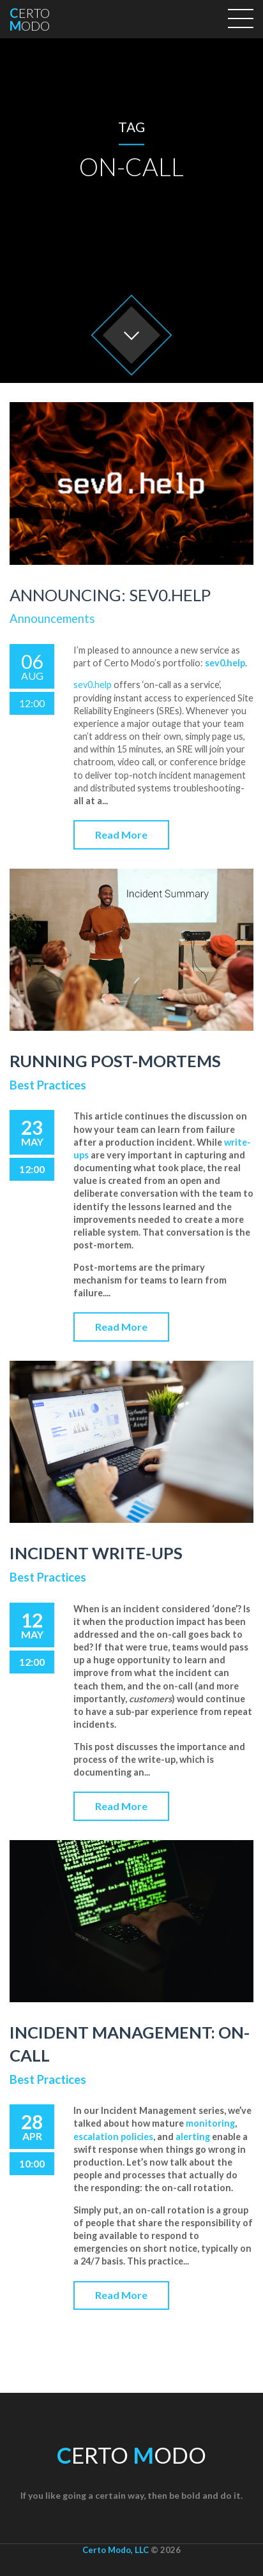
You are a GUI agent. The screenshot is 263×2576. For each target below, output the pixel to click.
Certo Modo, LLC (115, 2550)
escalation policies (113, 2136)
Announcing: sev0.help (110, 594)
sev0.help (92, 684)
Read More (121, 834)
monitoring (210, 2123)
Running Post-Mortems (115, 1060)
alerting (193, 2136)
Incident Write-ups (96, 1552)
